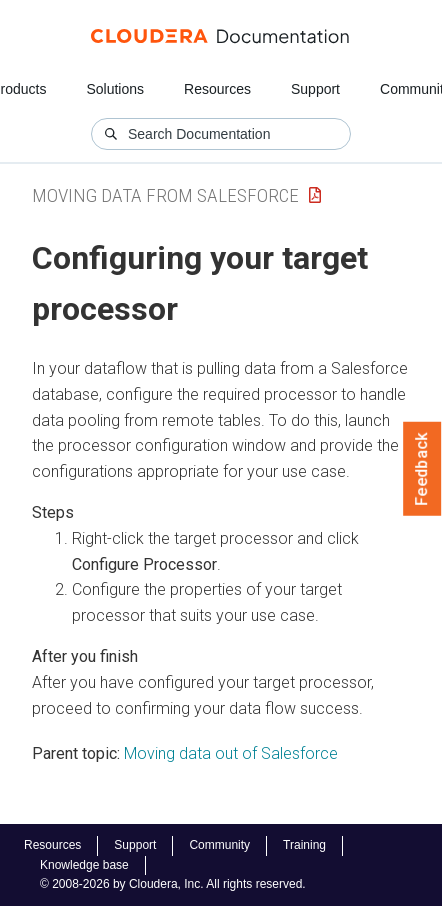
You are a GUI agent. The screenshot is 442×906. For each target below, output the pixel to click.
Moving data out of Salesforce (231, 753)
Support (315, 89)
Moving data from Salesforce (165, 195)
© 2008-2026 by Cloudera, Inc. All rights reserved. (173, 884)
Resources (217, 89)
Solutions (115, 89)
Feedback (422, 469)
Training (304, 845)
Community (219, 845)
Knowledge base (84, 865)
